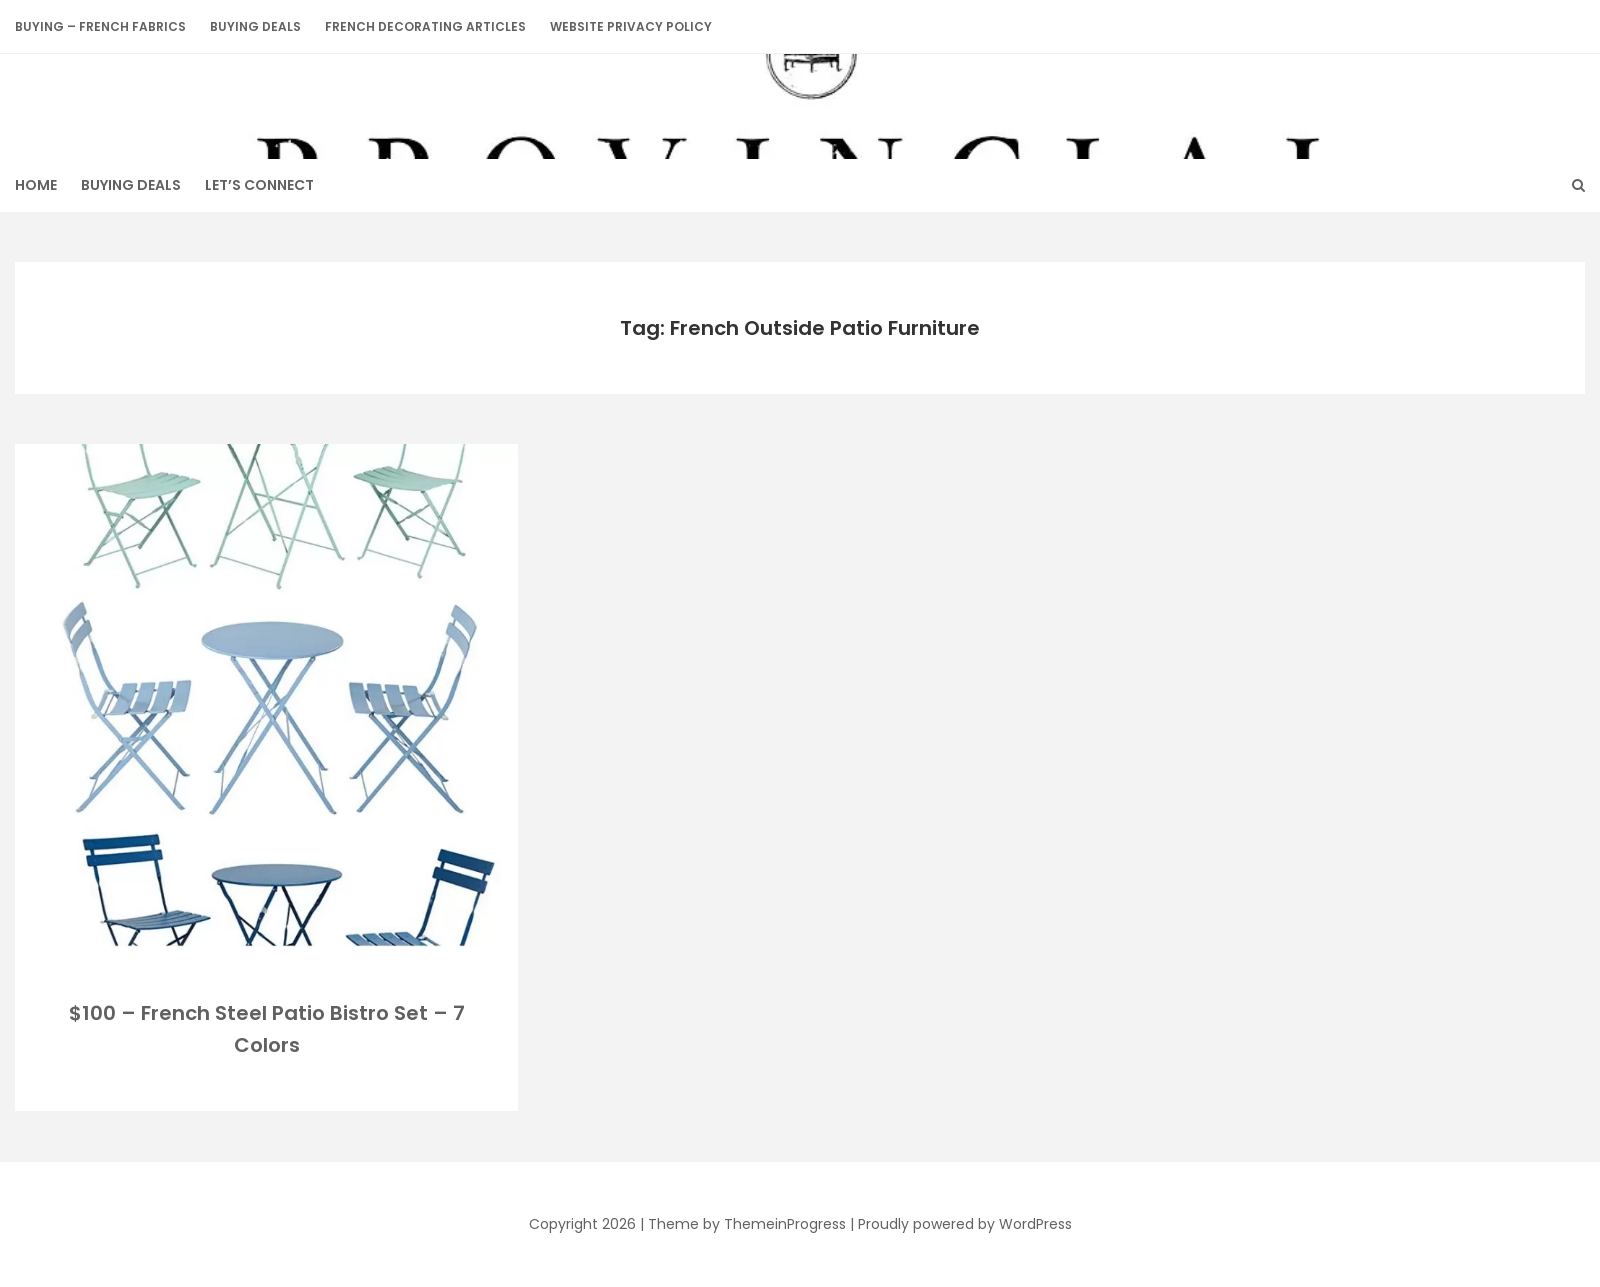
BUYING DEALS (255, 26)
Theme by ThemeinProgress (747, 1224)
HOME (36, 185)
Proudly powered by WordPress (965, 1224)
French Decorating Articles (425, 26)
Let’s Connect (259, 185)
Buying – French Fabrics (100, 26)
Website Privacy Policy (631, 26)
